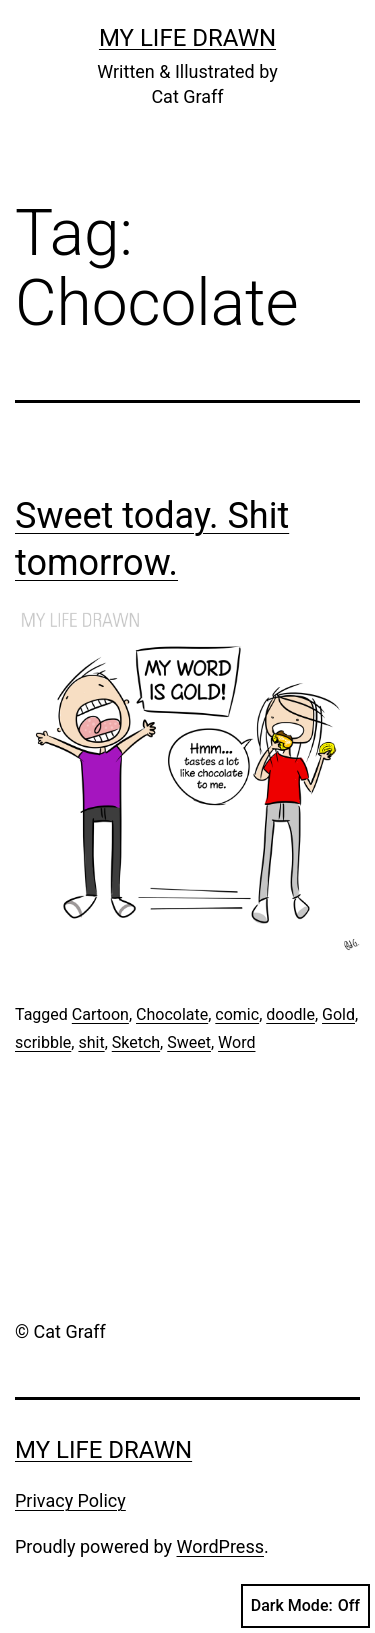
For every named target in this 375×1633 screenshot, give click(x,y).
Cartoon (100, 1014)
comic (237, 1014)
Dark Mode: (305, 1606)
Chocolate (172, 1014)
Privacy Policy (70, 1500)
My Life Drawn (187, 38)
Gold (338, 1014)
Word (236, 1042)
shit (91, 1042)
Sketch (136, 1042)
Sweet (189, 1042)
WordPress (220, 1546)
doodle (290, 1014)
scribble (43, 1042)
